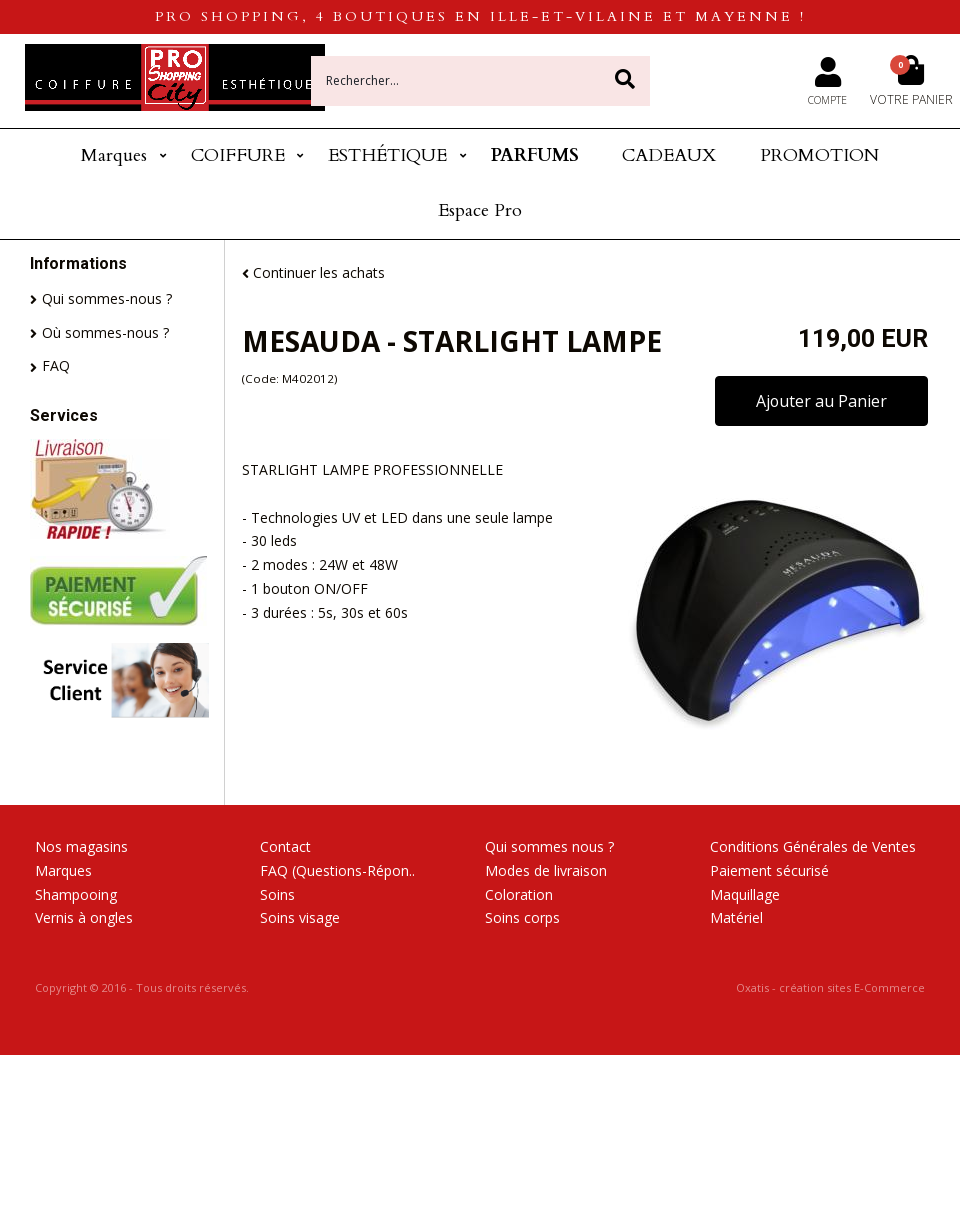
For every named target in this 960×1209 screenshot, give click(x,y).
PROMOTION (819, 155)
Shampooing (76, 894)
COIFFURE (238, 155)
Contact (285, 846)
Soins (277, 894)
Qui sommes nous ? (549, 846)
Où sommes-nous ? (105, 332)
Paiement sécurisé (769, 870)
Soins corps (522, 917)
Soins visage (300, 917)
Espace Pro (480, 210)
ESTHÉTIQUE (387, 155)
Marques (114, 155)
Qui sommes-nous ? (107, 298)
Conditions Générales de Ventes (813, 846)
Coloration (519, 894)
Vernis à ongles (84, 917)
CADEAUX (669, 155)
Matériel (736, 917)
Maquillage (745, 894)
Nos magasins (81, 846)
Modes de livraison (546, 870)
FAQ (56, 365)
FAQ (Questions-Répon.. (337, 870)
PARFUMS (535, 155)
